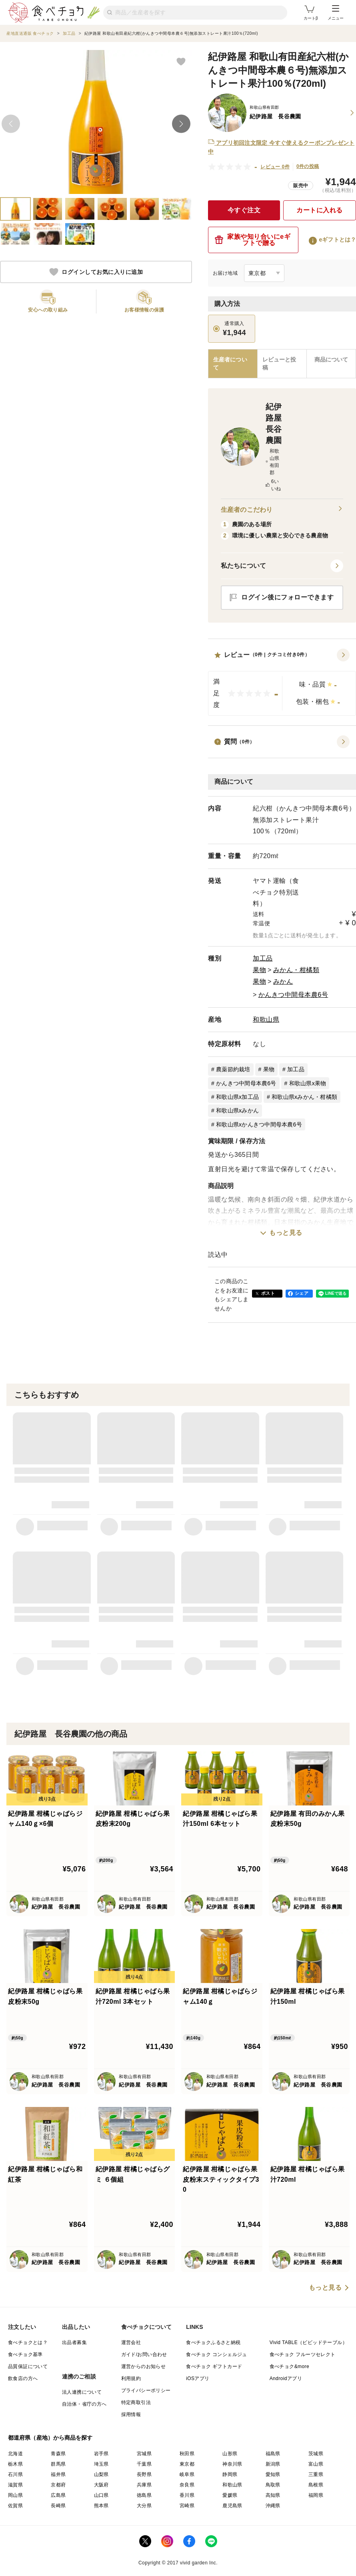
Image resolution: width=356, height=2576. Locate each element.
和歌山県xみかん (237, 1110)
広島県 (58, 2495)
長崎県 (58, 2505)
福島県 (273, 2453)
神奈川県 (232, 2464)
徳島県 (144, 2495)
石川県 (15, 2474)
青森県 (58, 2453)
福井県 (58, 2474)
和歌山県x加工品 (237, 1097)
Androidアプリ (286, 2378)
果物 (259, 969)
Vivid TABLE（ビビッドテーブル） (308, 2342)
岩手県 (101, 2453)
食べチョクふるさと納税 (213, 2342)
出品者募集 (74, 2342)
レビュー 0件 (275, 167)
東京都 (187, 2464)
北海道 (15, 2453)
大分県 (144, 2505)
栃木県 (15, 2464)
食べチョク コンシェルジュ (216, 2354)
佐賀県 (15, 2505)
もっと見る (285, 1232)
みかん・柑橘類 (296, 969)
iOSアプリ (197, 2378)
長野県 (144, 2474)
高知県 (273, 2495)
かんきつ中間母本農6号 (293, 994)
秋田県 (187, 2453)
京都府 (58, 2485)
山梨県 (101, 2474)
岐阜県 (187, 2474)
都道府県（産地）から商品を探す (50, 2437)
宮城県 (144, 2453)
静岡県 (229, 2474)
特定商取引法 (136, 2402)
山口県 (101, 2495)
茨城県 (315, 2453)
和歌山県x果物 (307, 1083)
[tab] (282, 363)
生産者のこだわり (282, 509)
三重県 (315, 2474)
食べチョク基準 (25, 2354)
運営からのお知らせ (143, 2366)
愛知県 (273, 2474)
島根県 (315, 2485)
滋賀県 (15, 2485)
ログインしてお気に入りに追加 (96, 272)
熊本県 (101, 2505)
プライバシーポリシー (146, 2390)
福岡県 (315, 2495)
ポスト (268, 1293)
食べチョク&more (289, 2366)
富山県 (315, 2464)
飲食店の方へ (23, 2378)
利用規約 (131, 2378)
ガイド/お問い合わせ (144, 2354)
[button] (282, 682)
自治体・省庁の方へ (84, 2404)
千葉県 (144, 2464)
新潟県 (273, 2464)
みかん (283, 981)
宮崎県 (187, 2505)
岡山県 (15, 2495)
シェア (301, 1293)
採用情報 (131, 2414)
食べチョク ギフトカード (214, 2366)
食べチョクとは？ (28, 2342)
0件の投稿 (307, 166)
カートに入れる (319, 210)
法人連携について (82, 2392)
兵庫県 (144, 2485)
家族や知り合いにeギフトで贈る (252, 239)
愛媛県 (229, 2495)
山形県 (229, 2453)
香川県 (187, 2495)
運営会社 (131, 2342)
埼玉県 (101, 2464)
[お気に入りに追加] (181, 61)
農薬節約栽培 (233, 1069)
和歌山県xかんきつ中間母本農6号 (259, 1124)
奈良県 (187, 2485)
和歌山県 (266, 1019)
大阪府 (101, 2485)
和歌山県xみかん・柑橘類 (304, 1097)
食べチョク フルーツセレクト (303, 2354)
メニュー (336, 12)
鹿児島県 (232, 2505)
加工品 (263, 958)
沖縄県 (273, 2505)
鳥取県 (273, 2485)
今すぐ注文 (244, 210)
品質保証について (28, 2366)
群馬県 (58, 2464)
